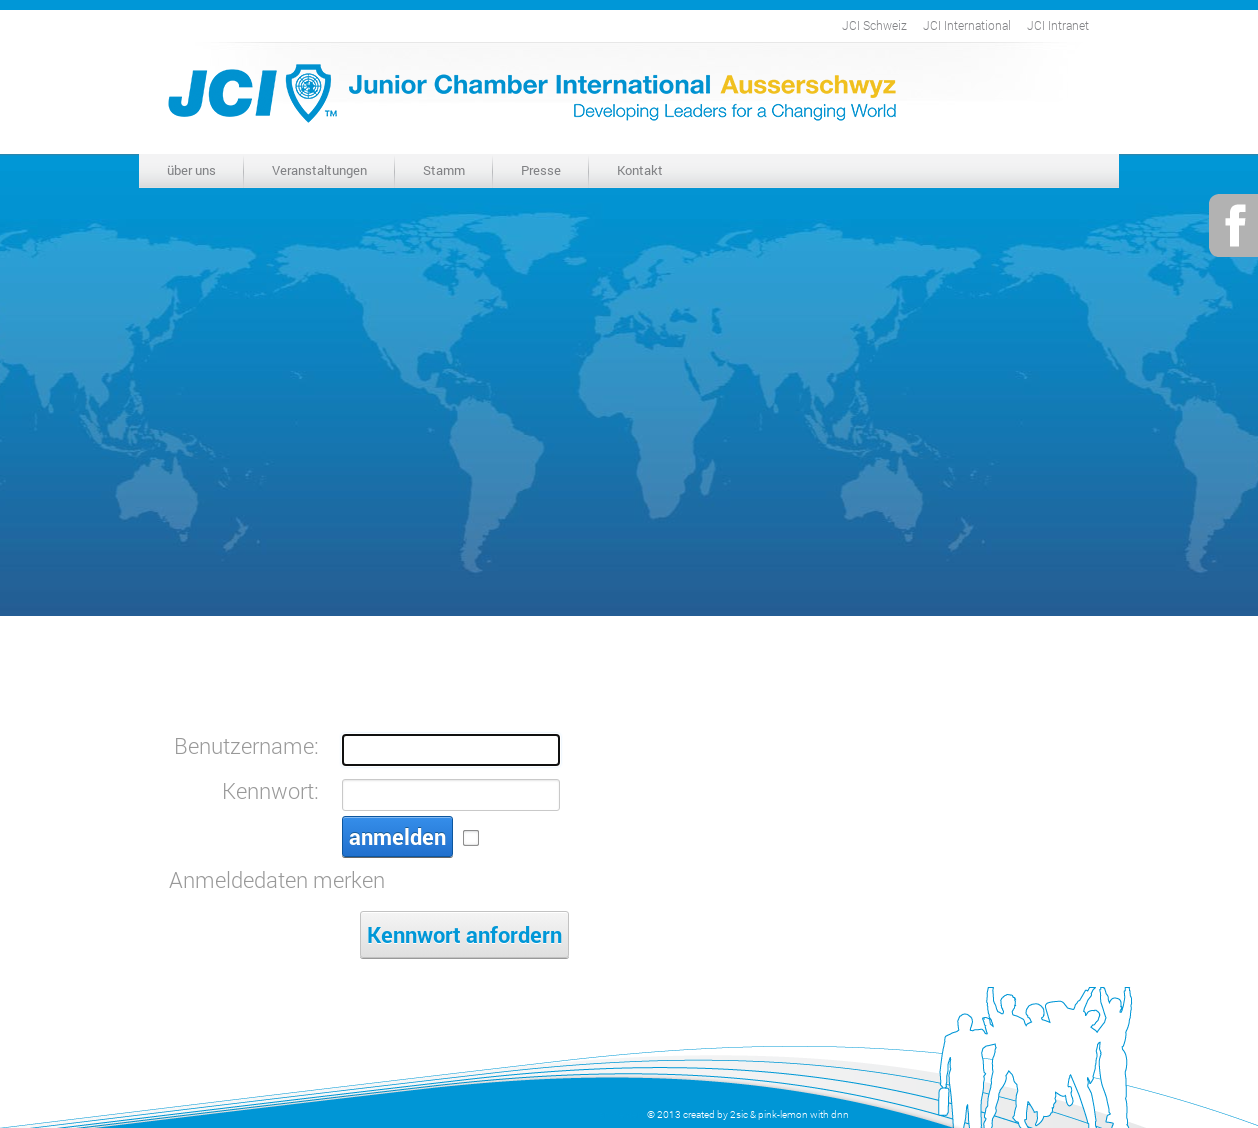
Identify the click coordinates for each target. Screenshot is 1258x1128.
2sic (739, 1114)
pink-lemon (783, 1114)
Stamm (444, 170)
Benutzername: (246, 745)
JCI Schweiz (874, 25)
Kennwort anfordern (464, 934)
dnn (840, 1114)
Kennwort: (270, 790)
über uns (191, 170)
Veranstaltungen (319, 170)
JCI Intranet (1058, 25)
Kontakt (640, 170)
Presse (541, 170)
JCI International (967, 25)
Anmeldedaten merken (277, 879)
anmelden (397, 836)
